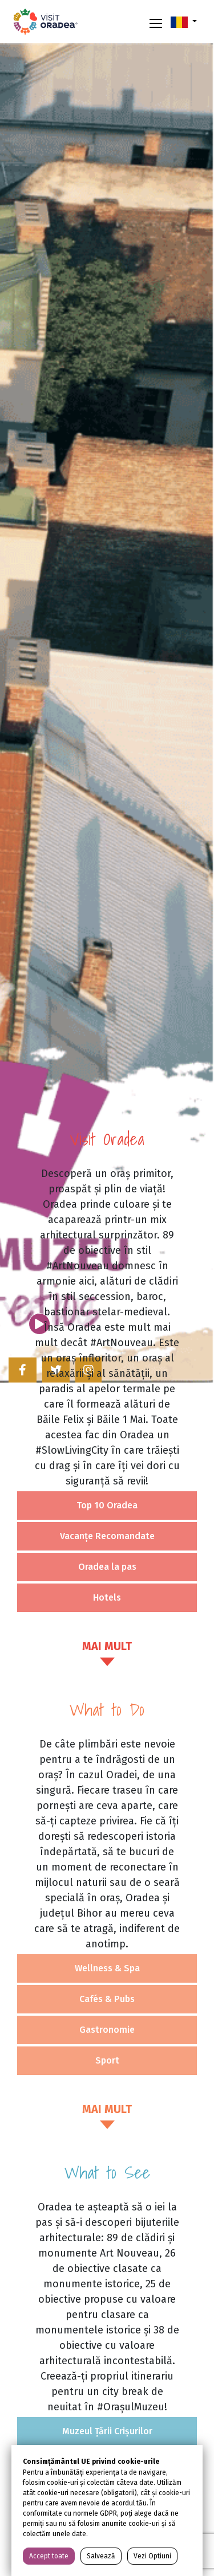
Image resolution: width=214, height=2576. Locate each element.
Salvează (101, 2556)
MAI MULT (107, 1646)
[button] (183, 21)
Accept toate (48, 2556)
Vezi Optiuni (152, 2556)
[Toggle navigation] (156, 22)
